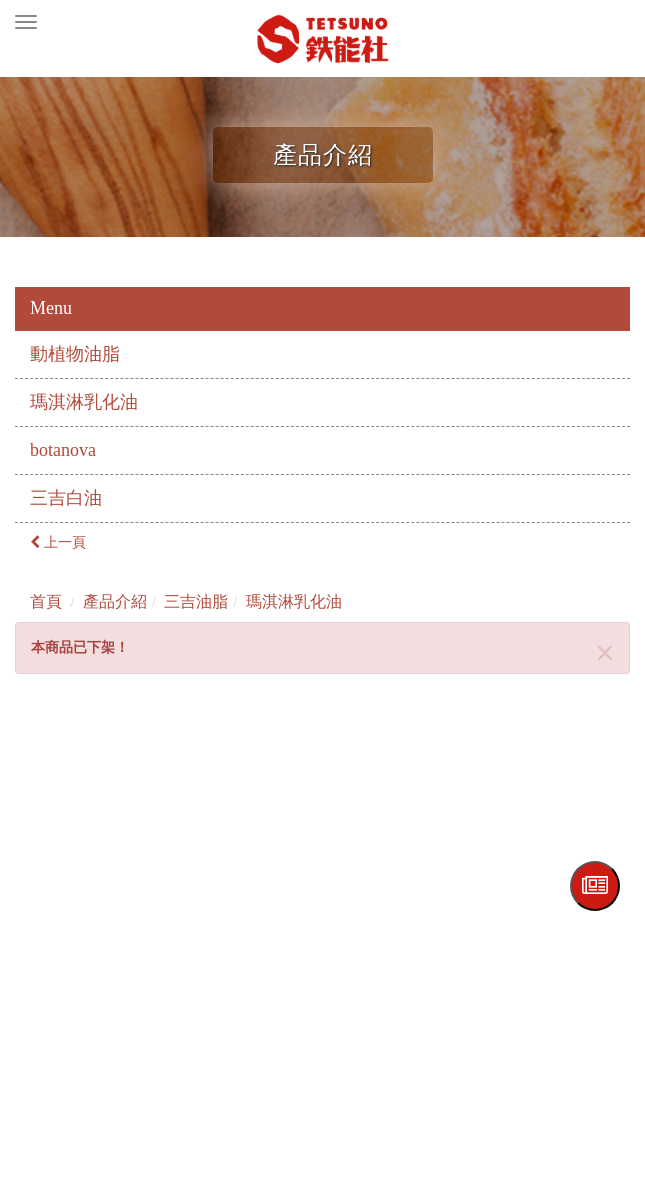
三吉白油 (66, 498)
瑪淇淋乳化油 (84, 402)
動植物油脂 (75, 354)
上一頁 (58, 542)
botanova (63, 450)
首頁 (46, 601)
